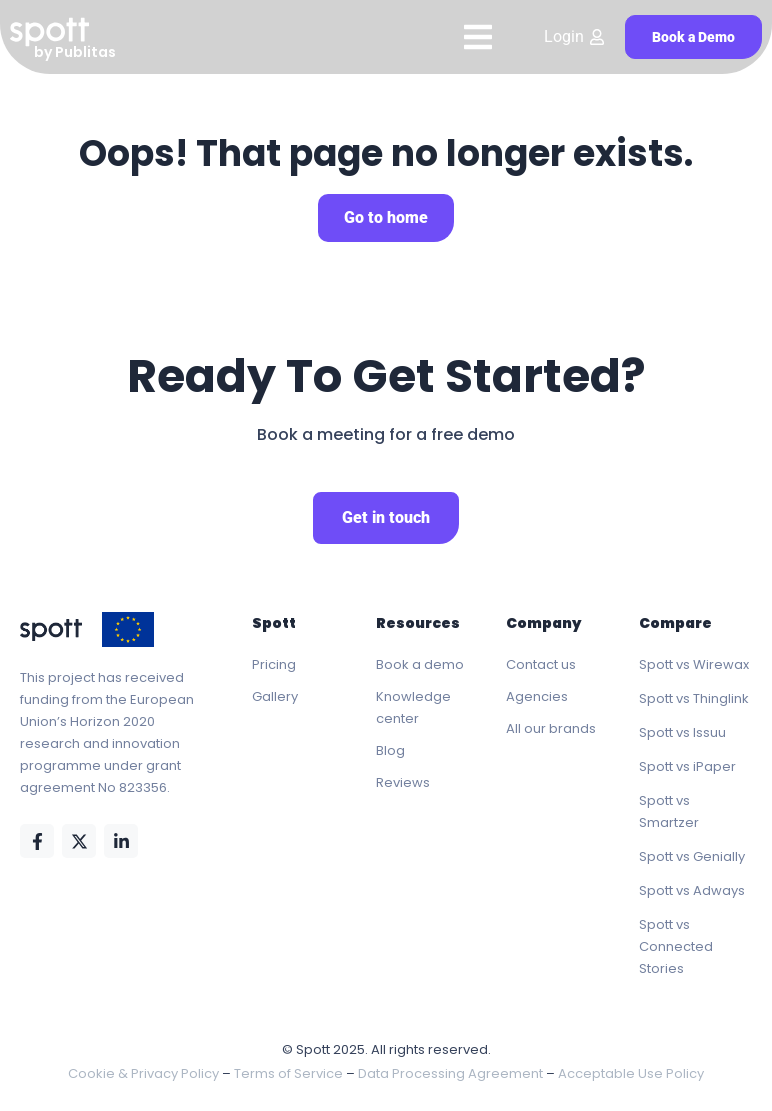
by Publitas (75, 52)
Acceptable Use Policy (631, 1073)
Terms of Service (288, 1073)
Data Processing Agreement (450, 1073)
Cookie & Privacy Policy (143, 1073)
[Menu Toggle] (478, 37)
